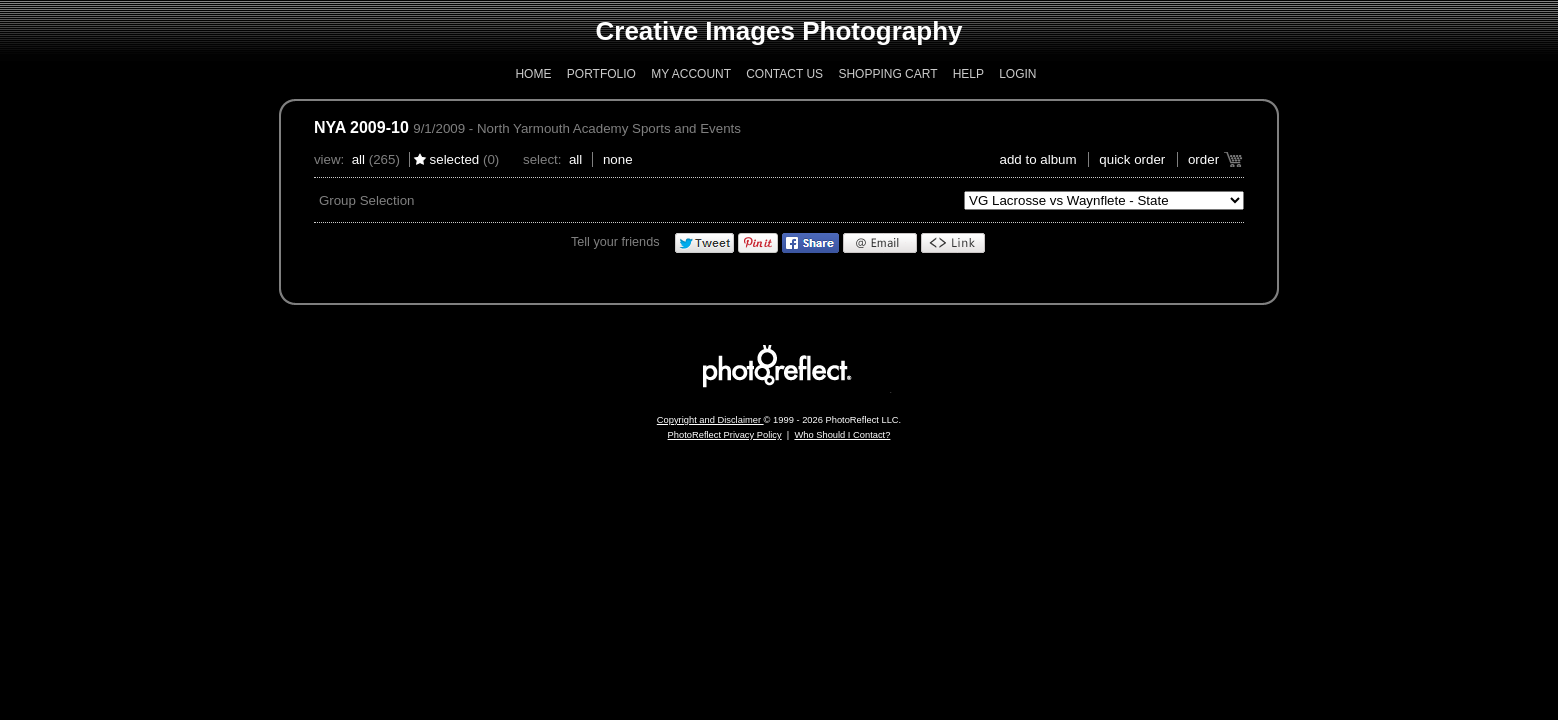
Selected (455, 159)
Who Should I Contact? (842, 435)
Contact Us (784, 74)
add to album (1038, 159)
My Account (691, 74)
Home (533, 74)
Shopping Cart (887, 74)
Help (968, 74)
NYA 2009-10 (361, 127)
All (358, 159)
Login (1017, 74)
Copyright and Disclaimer (710, 420)
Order (1203, 159)
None (618, 159)
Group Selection (367, 200)
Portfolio (601, 74)
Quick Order (1132, 159)
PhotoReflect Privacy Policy (725, 435)
